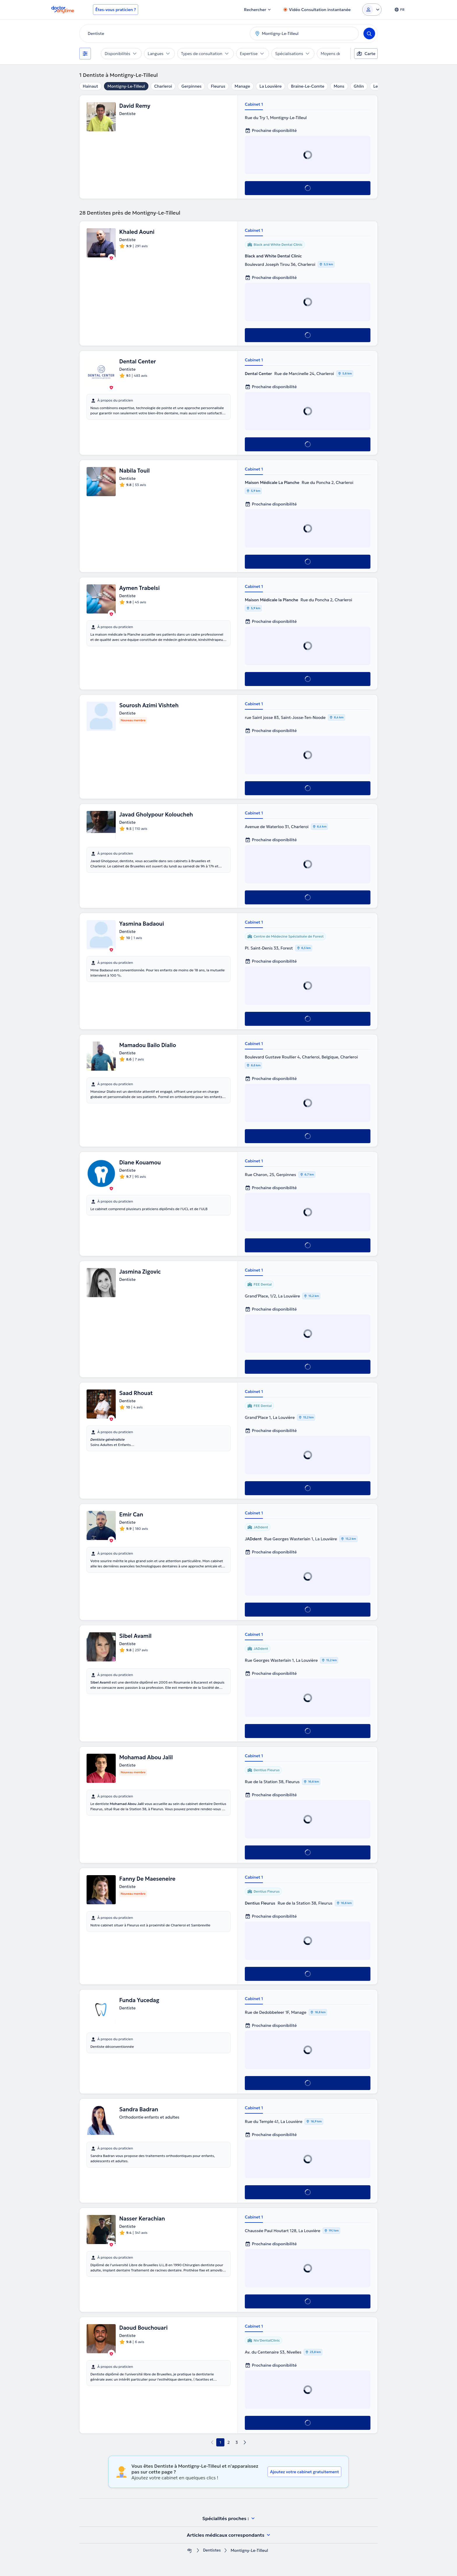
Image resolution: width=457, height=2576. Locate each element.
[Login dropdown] (372, 9)
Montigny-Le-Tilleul (126, 86)
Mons (339, 86)
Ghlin (359, 86)
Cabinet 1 (254, 104)
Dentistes (212, 2550)
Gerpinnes (191, 86)
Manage (242, 86)
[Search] (369, 33)
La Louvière (270, 86)
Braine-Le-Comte (307, 86)
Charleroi (163, 86)
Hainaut (90, 86)
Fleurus (218, 86)
